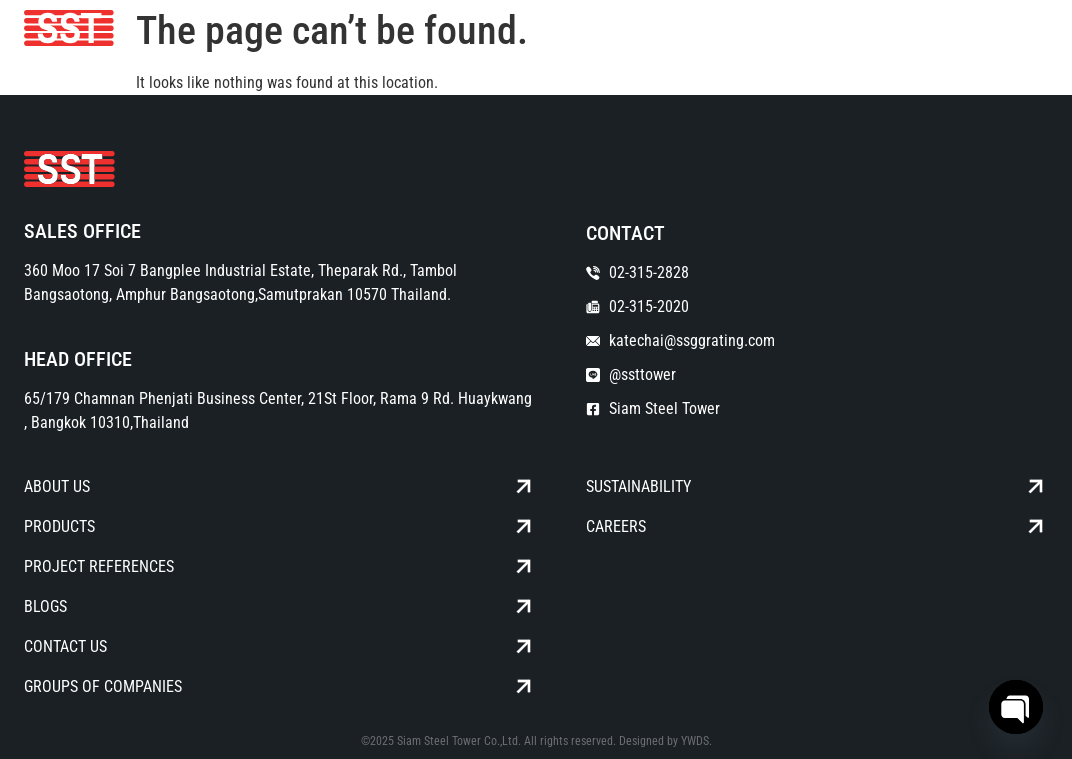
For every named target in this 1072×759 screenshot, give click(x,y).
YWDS (695, 741)
